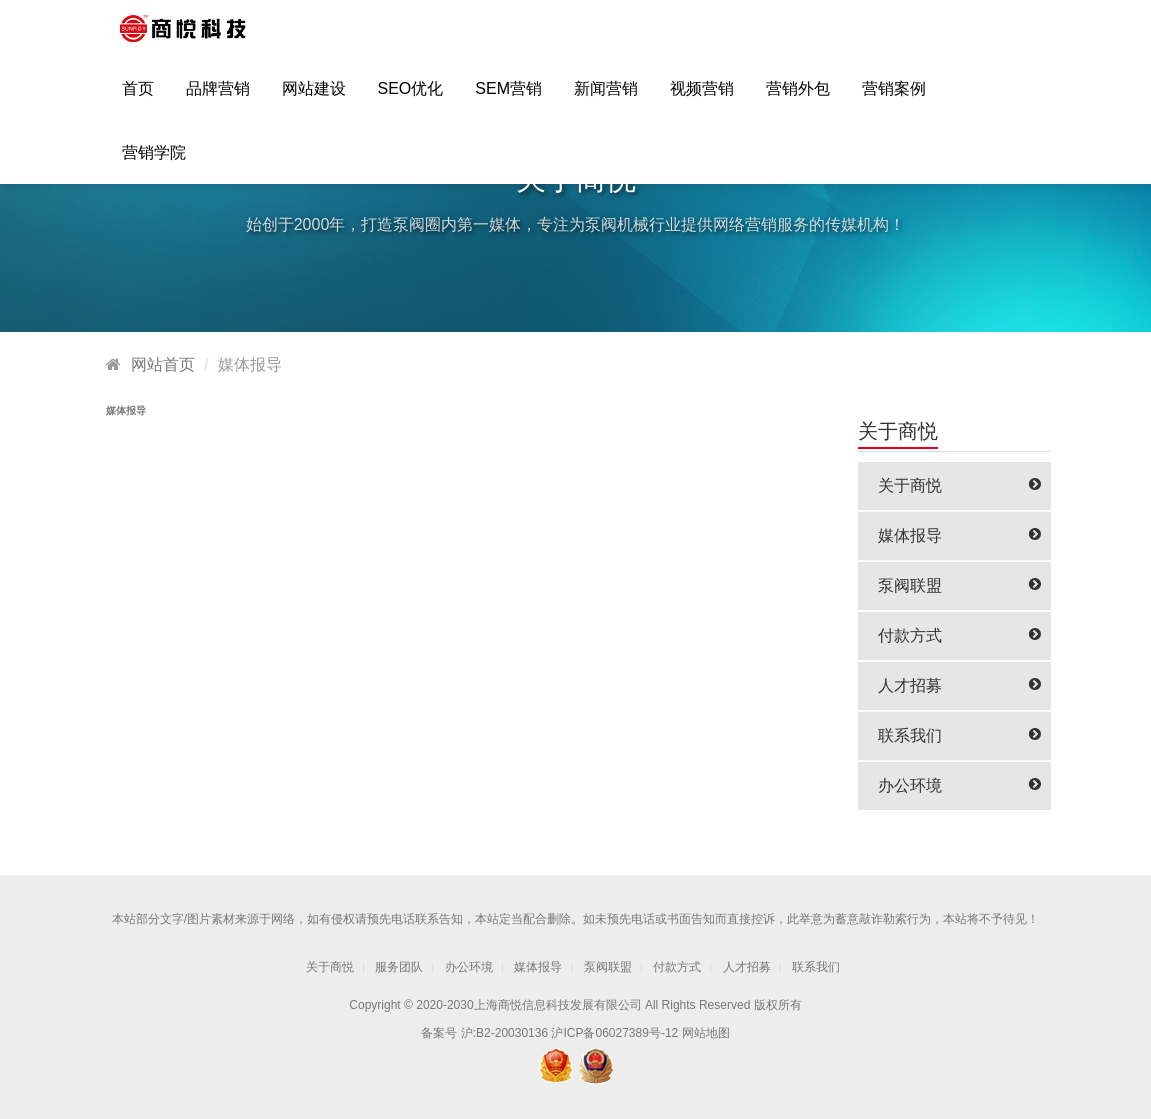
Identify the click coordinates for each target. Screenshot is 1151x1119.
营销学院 (154, 160)
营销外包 (798, 96)
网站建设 (314, 96)
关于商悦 (959, 485)
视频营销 (702, 96)
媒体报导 (959, 535)
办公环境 (959, 785)
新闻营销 (606, 96)
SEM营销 (508, 96)
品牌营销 (218, 96)
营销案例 (894, 96)
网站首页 (163, 364)
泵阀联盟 (959, 585)
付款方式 (959, 635)
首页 (138, 96)
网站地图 (706, 1033)
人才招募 (959, 685)
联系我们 (959, 735)
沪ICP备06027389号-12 (614, 1033)
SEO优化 (411, 96)
